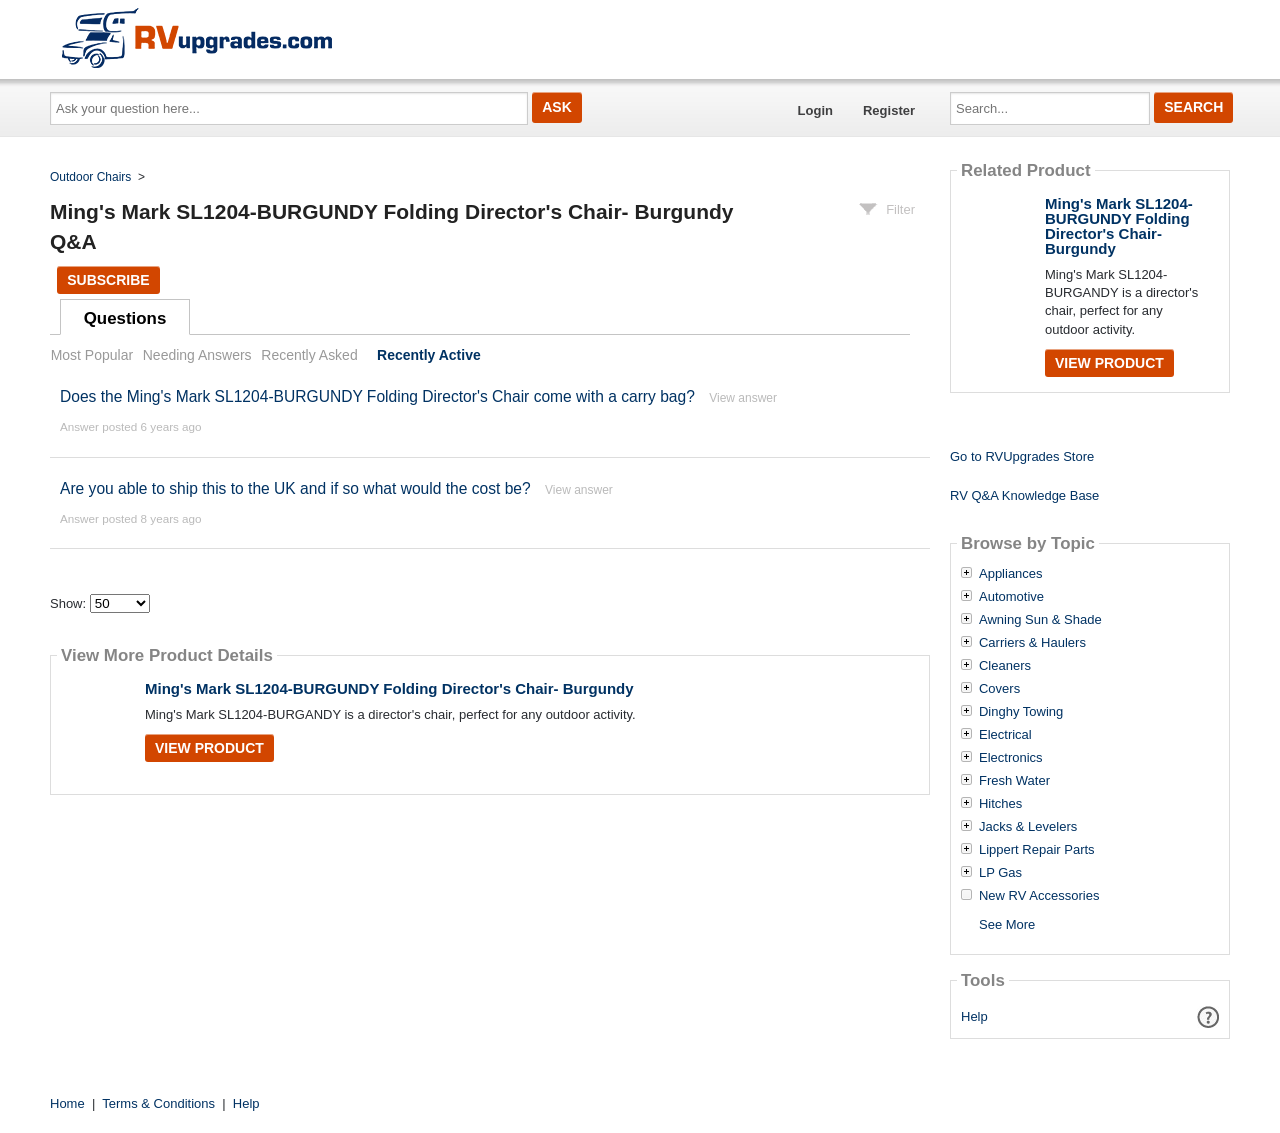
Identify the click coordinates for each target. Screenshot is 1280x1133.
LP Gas (1000, 873)
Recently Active (429, 355)
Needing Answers (197, 355)
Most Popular (92, 355)
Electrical (1005, 735)
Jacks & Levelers (1028, 827)
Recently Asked (309, 355)
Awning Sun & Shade (1040, 620)
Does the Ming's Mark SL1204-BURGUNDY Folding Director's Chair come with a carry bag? (377, 396)
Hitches (1000, 804)
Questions (125, 318)
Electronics (1011, 758)
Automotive (1011, 597)
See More (1007, 924)
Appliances (1011, 574)
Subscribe (108, 280)
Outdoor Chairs (90, 177)
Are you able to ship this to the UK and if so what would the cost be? (295, 488)
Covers (999, 689)
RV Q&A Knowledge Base (1024, 495)
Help (974, 1016)
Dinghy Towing (1021, 712)
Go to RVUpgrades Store (1022, 456)
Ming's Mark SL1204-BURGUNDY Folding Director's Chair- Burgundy (389, 688)
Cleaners (1005, 666)
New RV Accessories (1039, 896)
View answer (743, 398)
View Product (209, 748)
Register (889, 110)
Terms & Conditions (158, 1103)
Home (67, 1103)
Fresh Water (1014, 781)
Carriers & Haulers (1032, 643)
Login (815, 110)
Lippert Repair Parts (1037, 850)
